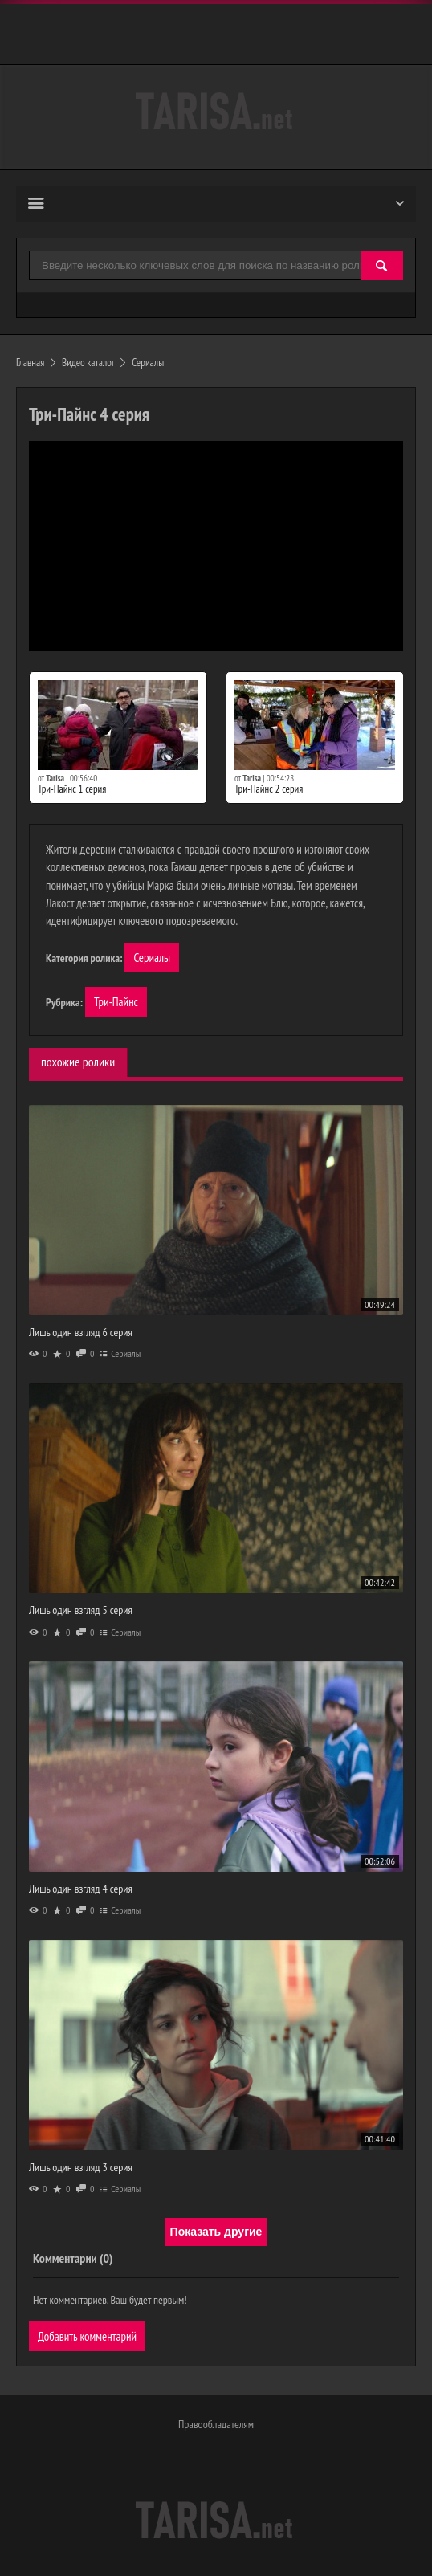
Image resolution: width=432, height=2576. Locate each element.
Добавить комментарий (87, 2336)
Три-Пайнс (116, 1001)
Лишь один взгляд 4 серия (80, 1888)
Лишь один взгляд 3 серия (80, 2167)
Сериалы (151, 957)
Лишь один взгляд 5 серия (80, 1610)
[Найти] (382, 266)
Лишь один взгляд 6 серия (80, 1332)
